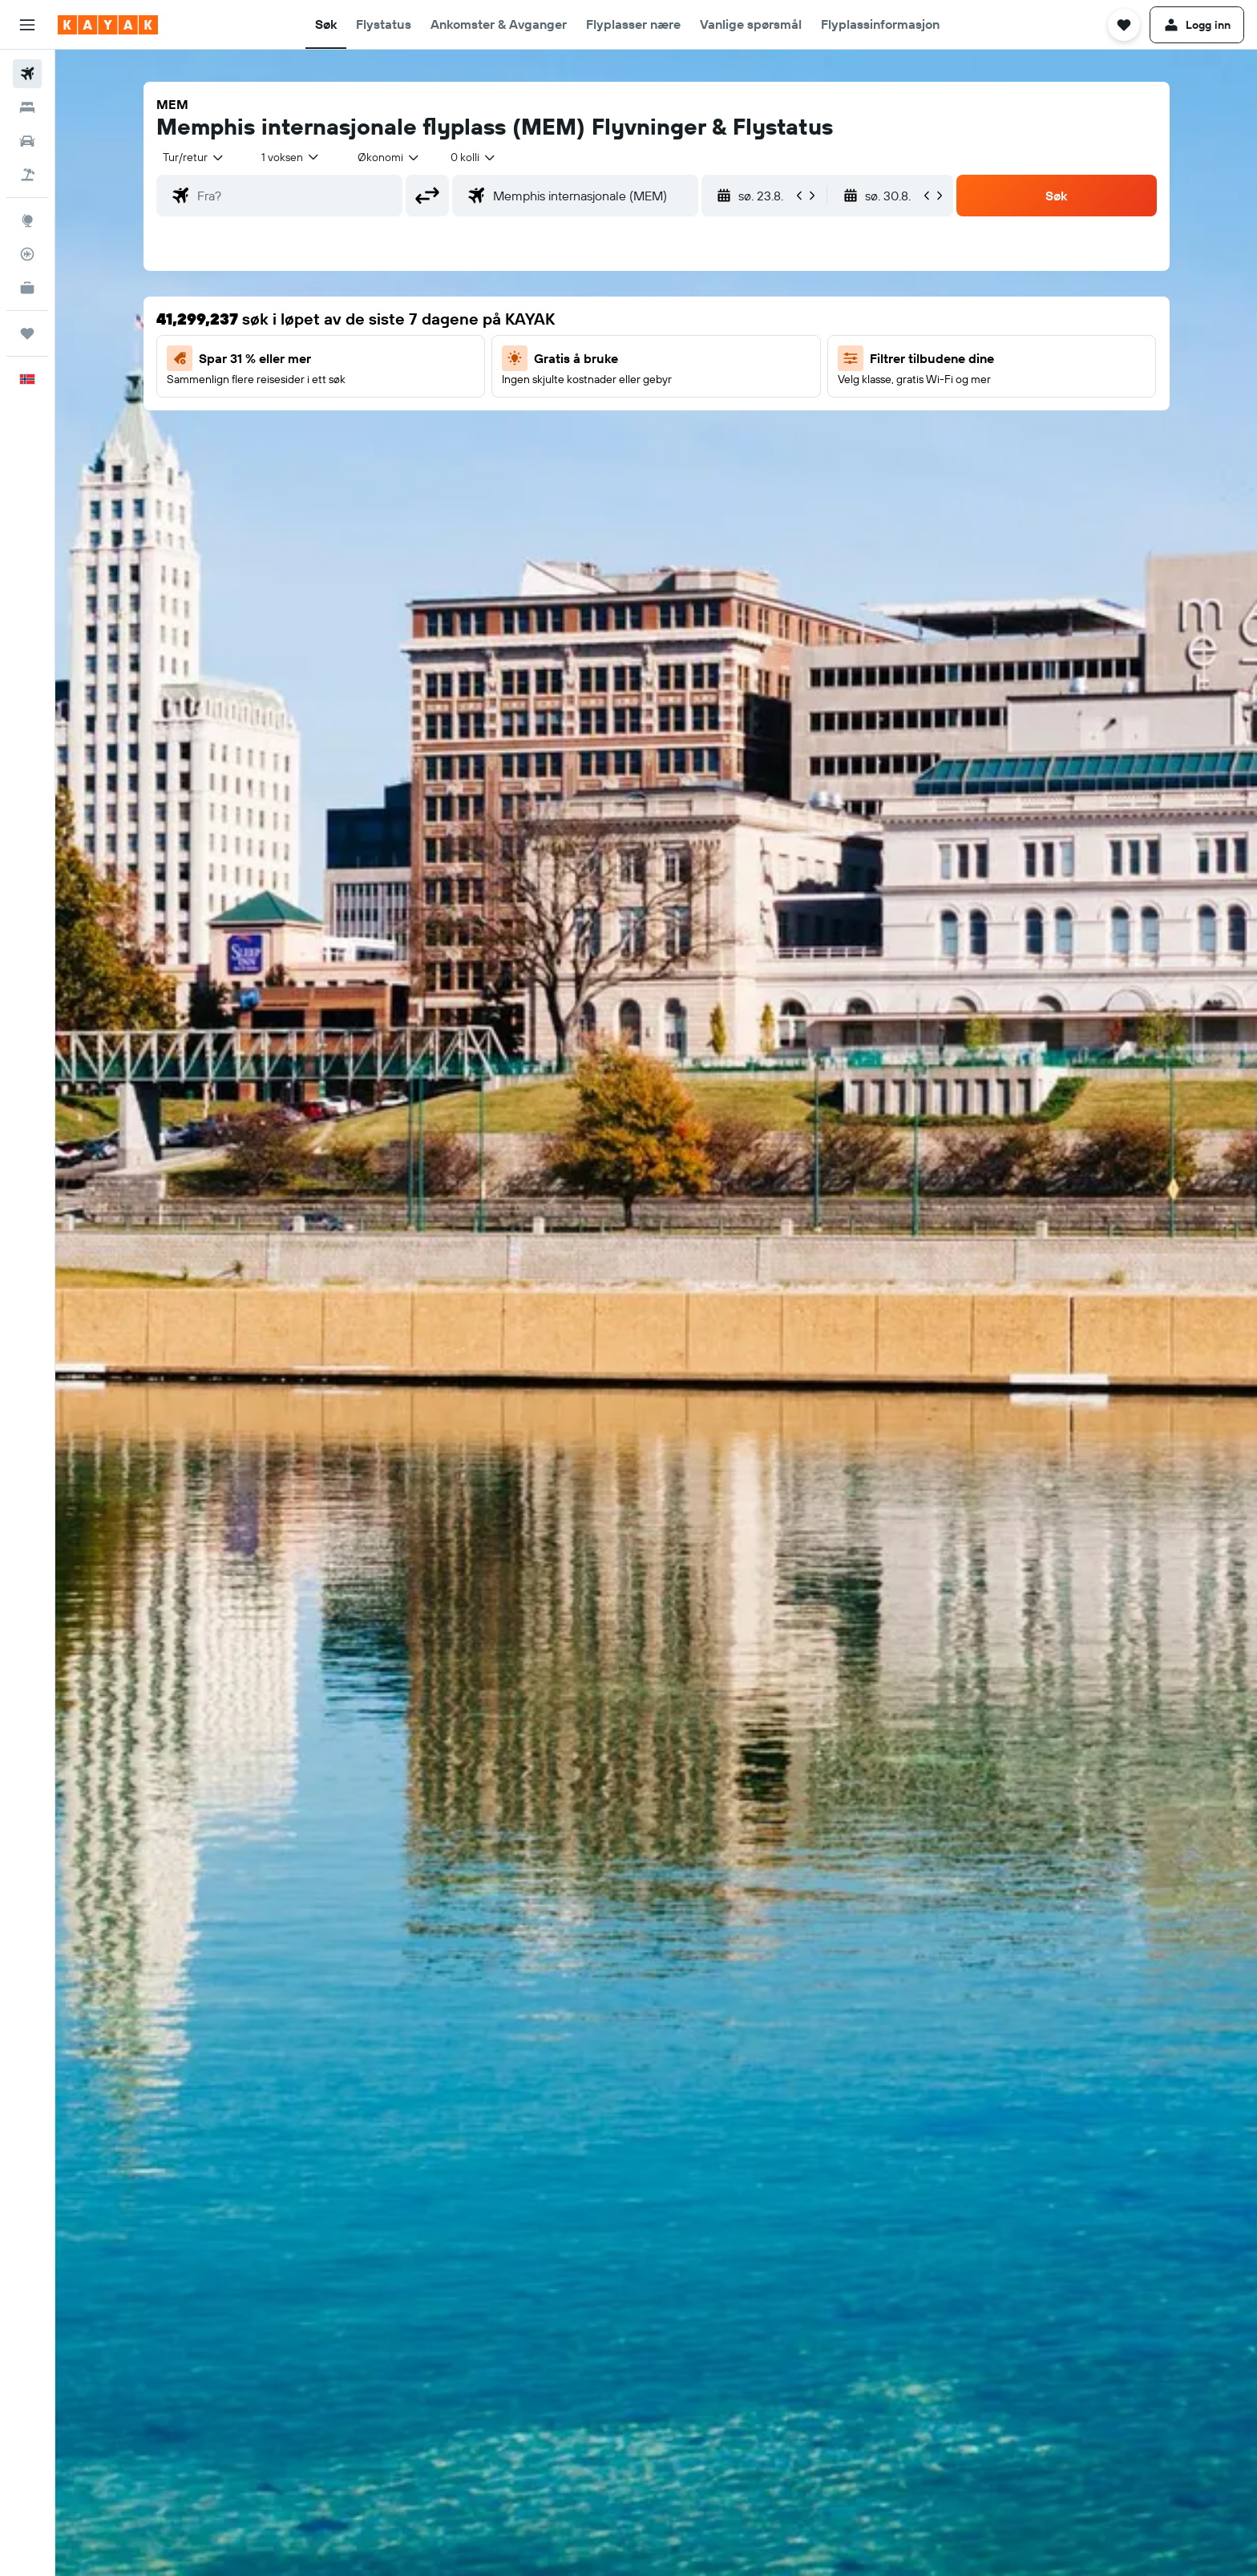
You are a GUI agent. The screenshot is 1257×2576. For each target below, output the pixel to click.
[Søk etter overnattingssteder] (27, 107)
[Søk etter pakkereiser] (27, 175)
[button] (27, 24)
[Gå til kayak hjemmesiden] (108, 24)
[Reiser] (27, 333)
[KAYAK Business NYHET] (27, 288)
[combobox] (194, 157)
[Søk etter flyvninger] (27, 74)
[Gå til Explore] (27, 220)
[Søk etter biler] (27, 141)
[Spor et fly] (27, 254)
